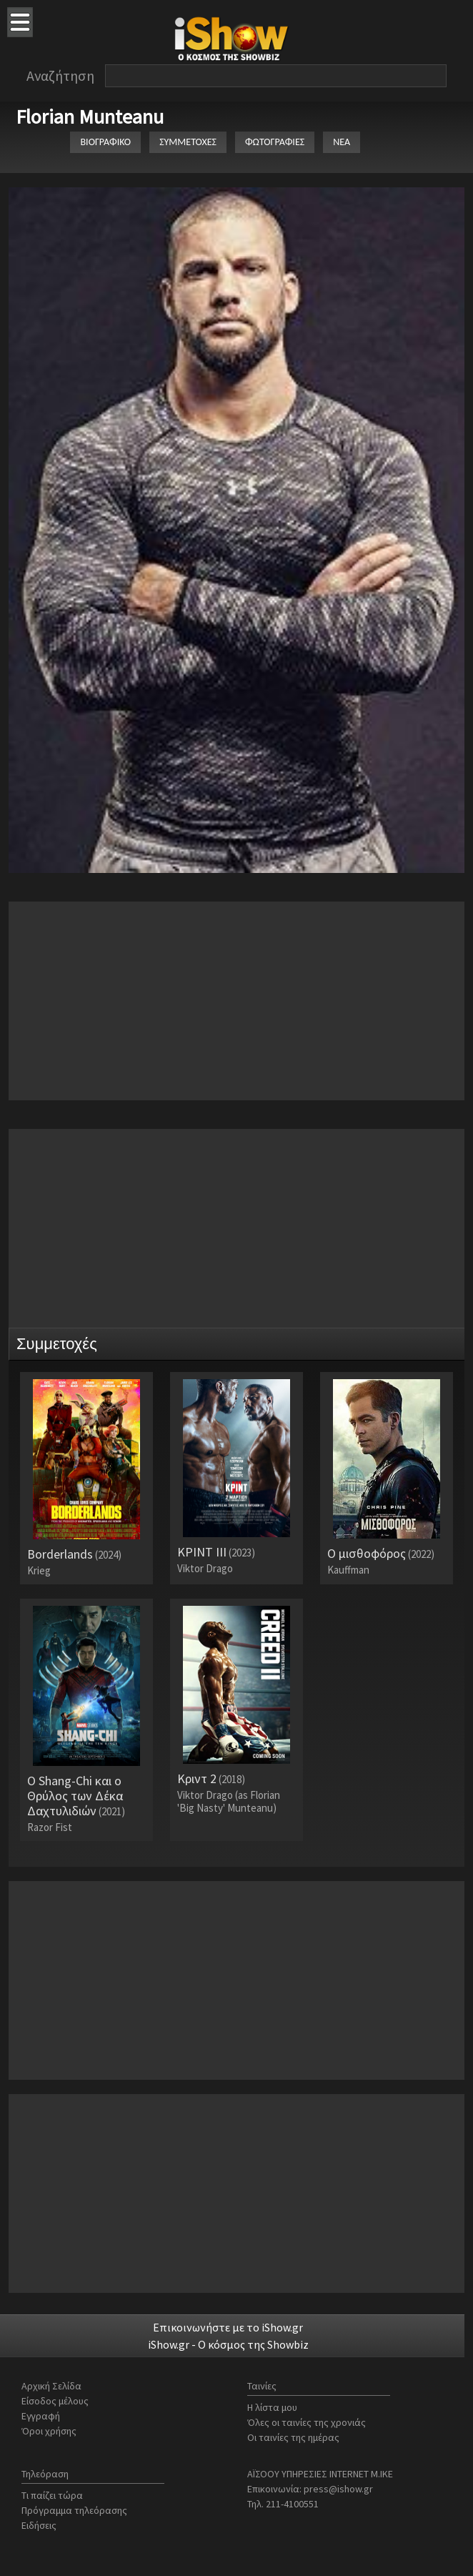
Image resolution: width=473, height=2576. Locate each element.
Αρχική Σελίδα (51, 2385)
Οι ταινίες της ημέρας (293, 2437)
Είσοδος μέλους (55, 2400)
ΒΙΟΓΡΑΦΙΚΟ (105, 142)
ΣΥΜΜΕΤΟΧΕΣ (187, 142)
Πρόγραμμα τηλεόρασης (74, 2510)
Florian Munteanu (90, 116)
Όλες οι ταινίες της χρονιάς (306, 2422)
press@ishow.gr (338, 2488)
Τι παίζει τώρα (52, 2495)
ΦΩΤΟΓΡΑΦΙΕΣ (274, 142)
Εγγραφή (40, 2415)
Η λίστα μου (272, 2407)
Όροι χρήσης (48, 2430)
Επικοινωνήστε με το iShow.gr (228, 2327)
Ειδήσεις (38, 2525)
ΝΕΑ (341, 142)
